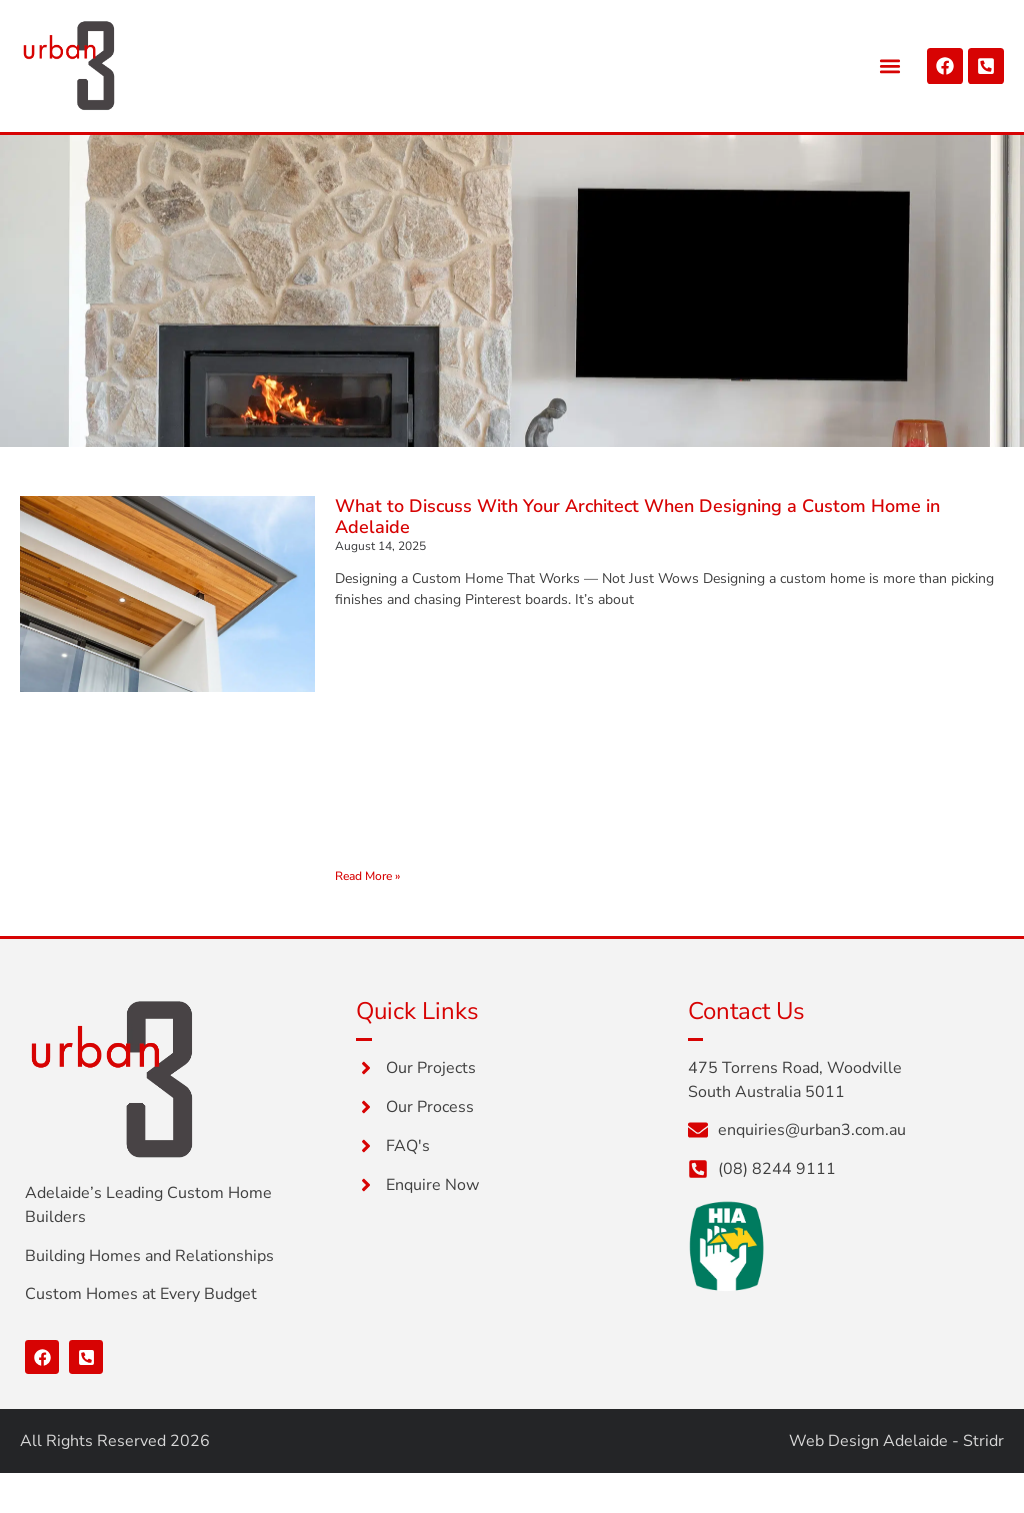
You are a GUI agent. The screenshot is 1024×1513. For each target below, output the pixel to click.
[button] (890, 65)
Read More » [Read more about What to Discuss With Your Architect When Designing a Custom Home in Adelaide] (367, 876)
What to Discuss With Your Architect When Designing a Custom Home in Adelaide (637, 517)
